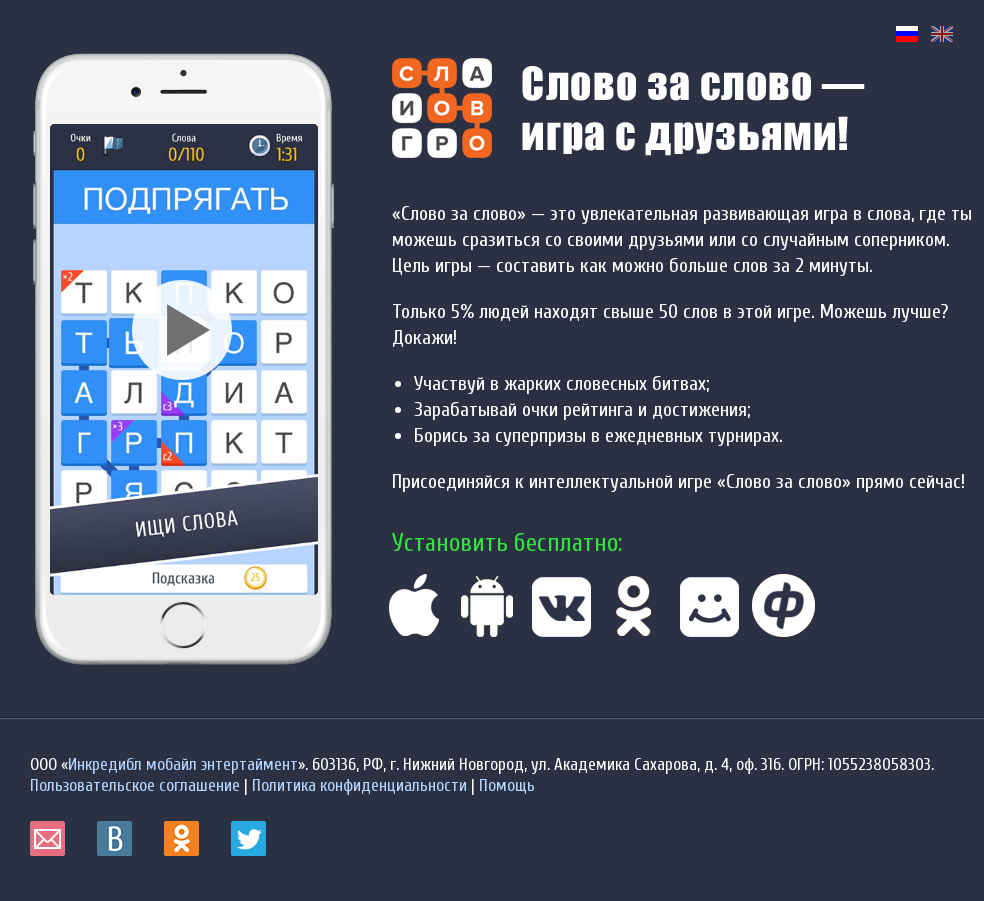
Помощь (507, 785)
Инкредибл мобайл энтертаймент (183, 764)
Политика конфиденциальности (359, 785)
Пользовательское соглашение (135, 785)
